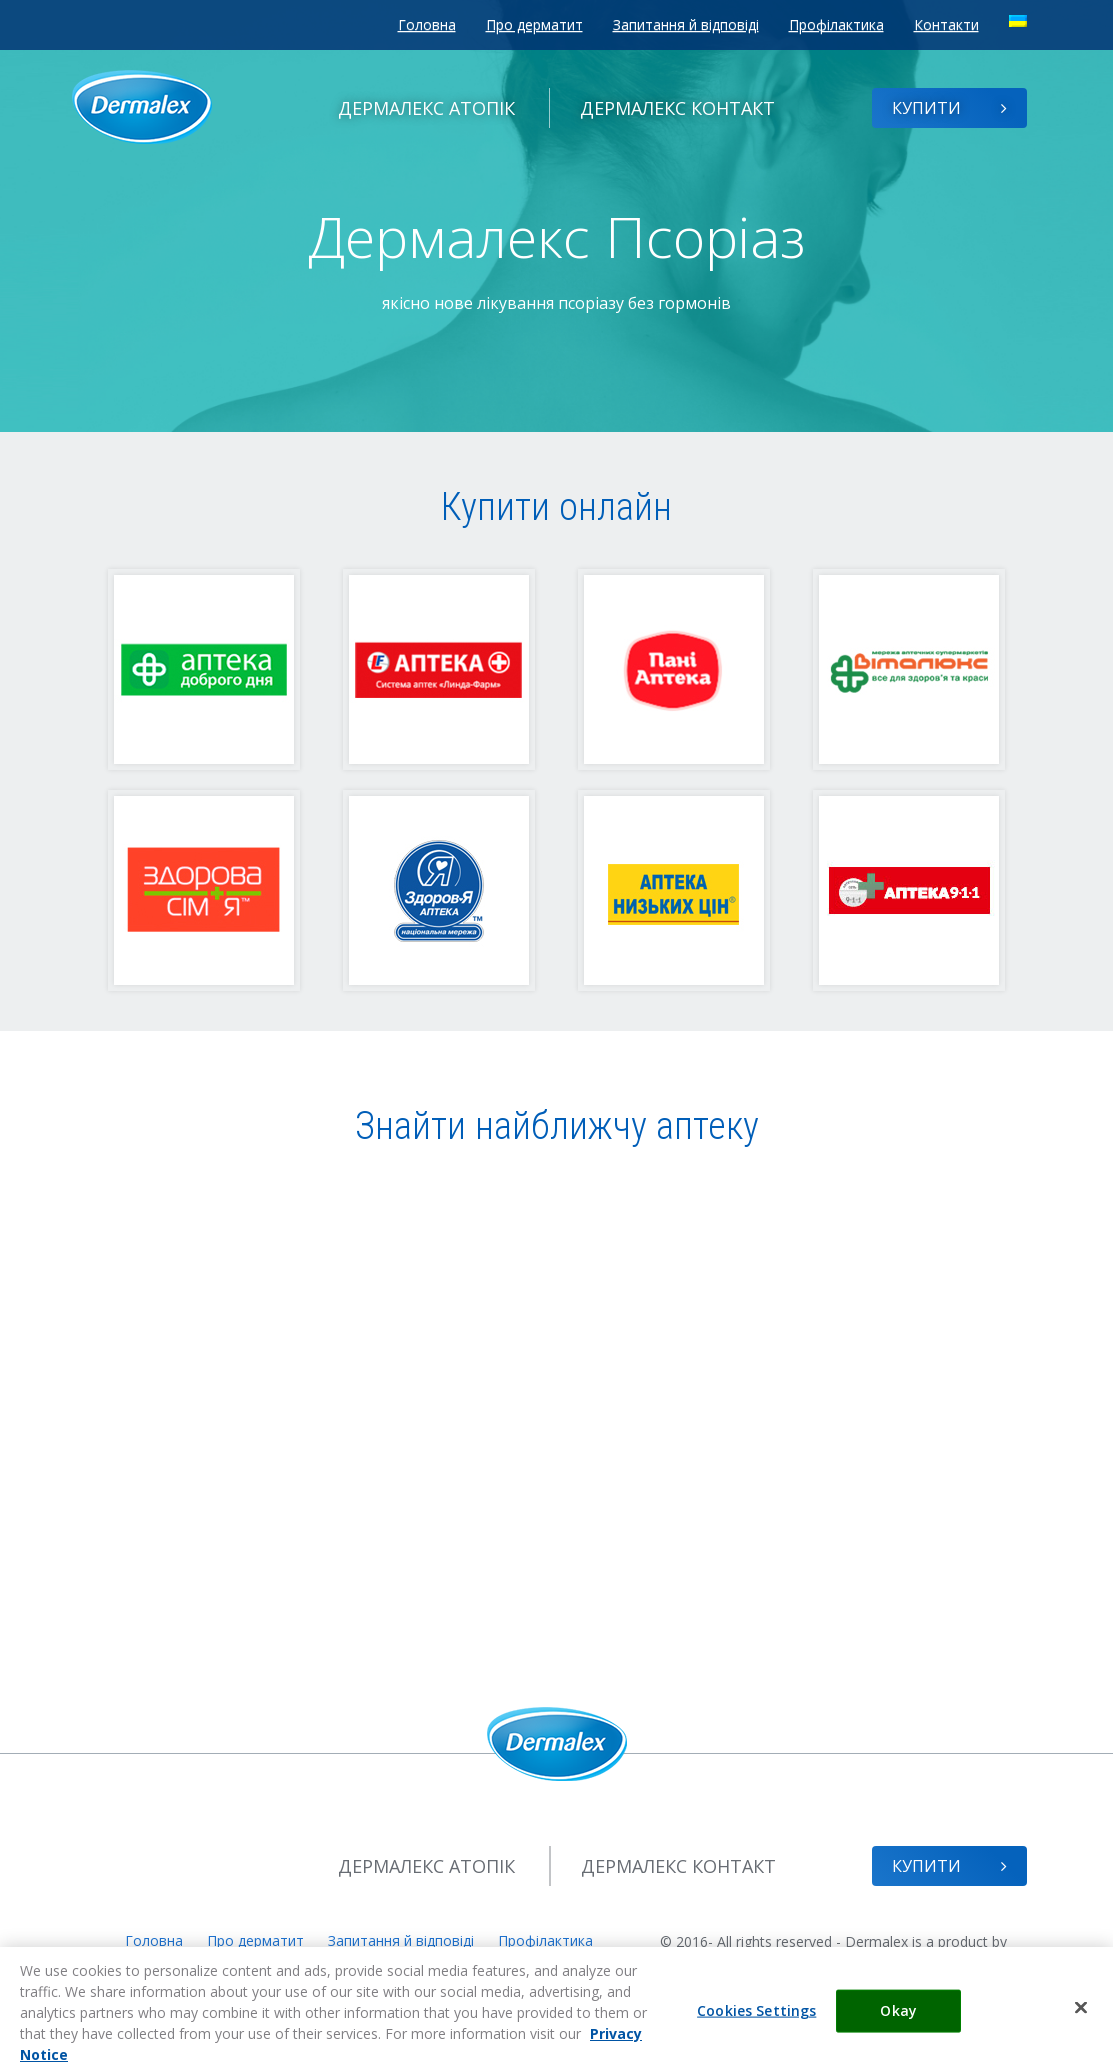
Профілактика (836, 24)
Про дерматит (534, 24)
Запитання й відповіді (686, 24)
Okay (898, 2023)
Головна (427, 24)
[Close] (1081, 2020)
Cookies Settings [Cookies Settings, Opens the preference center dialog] (756, 2023)
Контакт (677, 108)
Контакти (946, 24)
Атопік (426, 108)
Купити (949, 108)
